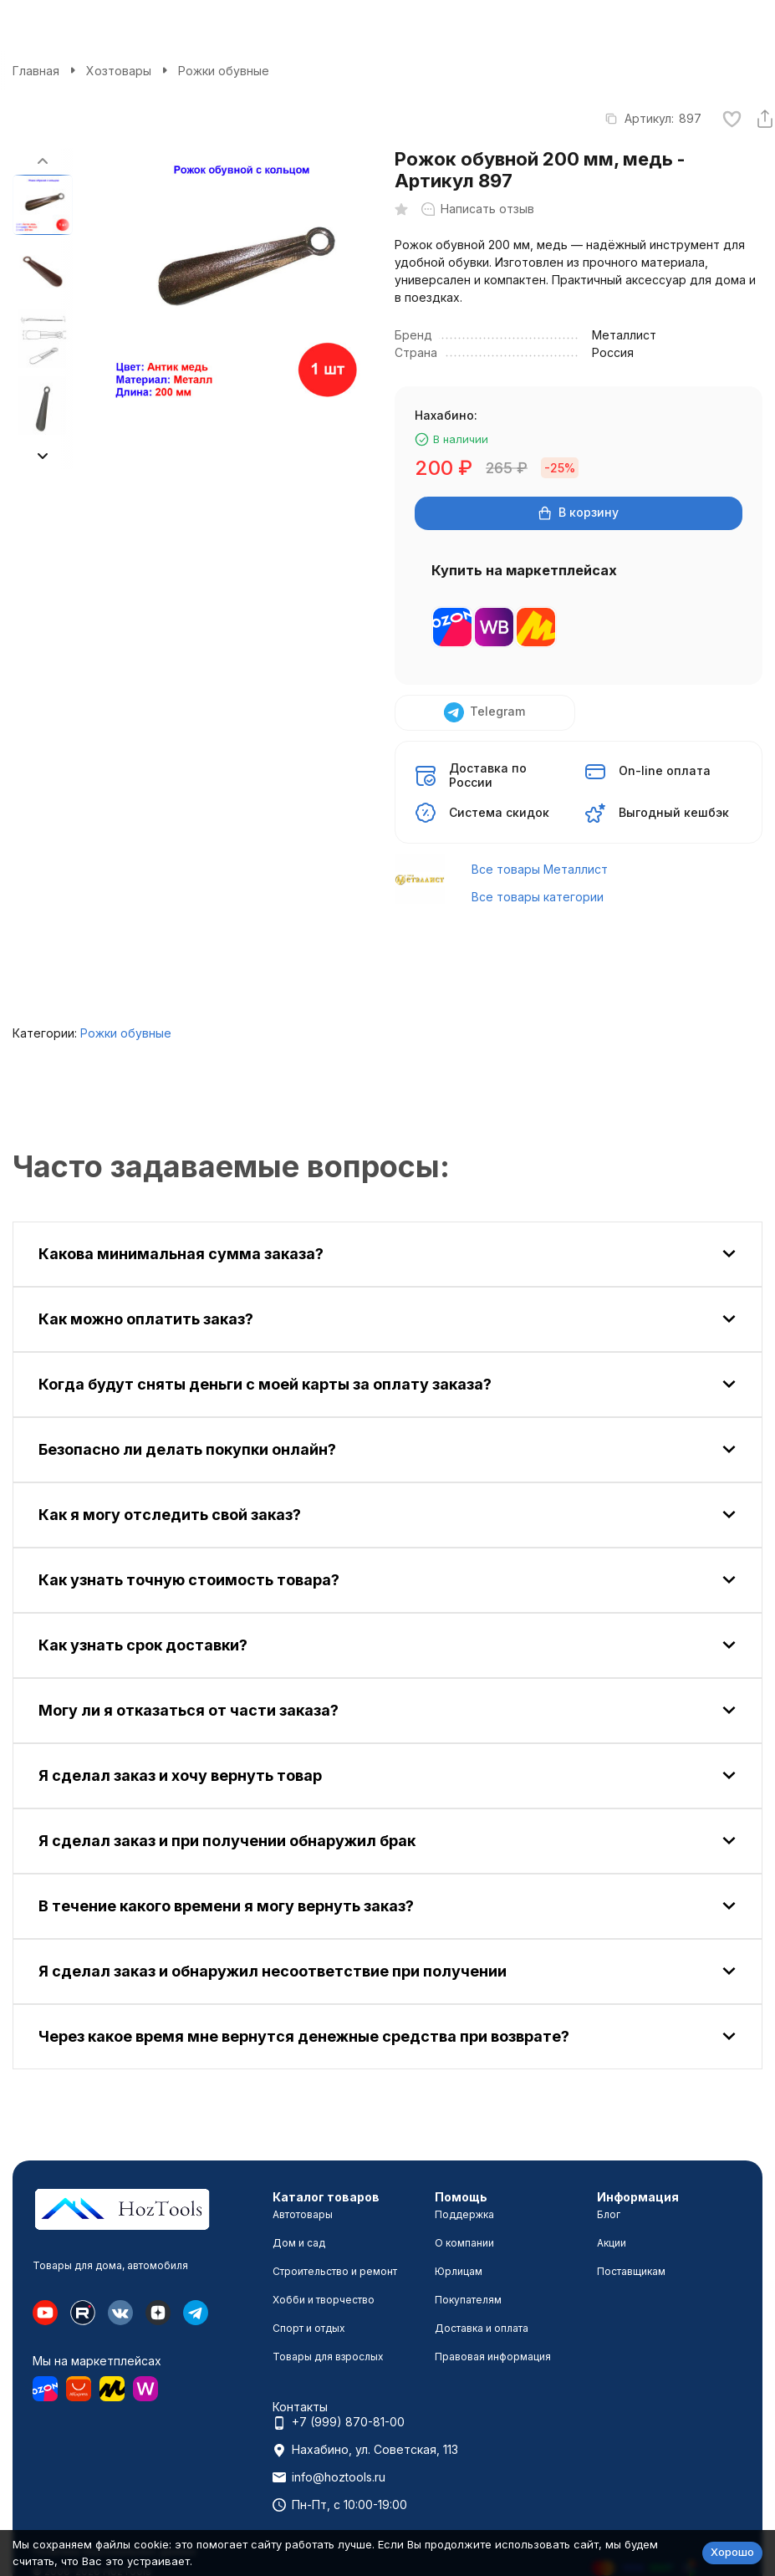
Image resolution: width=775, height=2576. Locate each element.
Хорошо (732, 2551)
